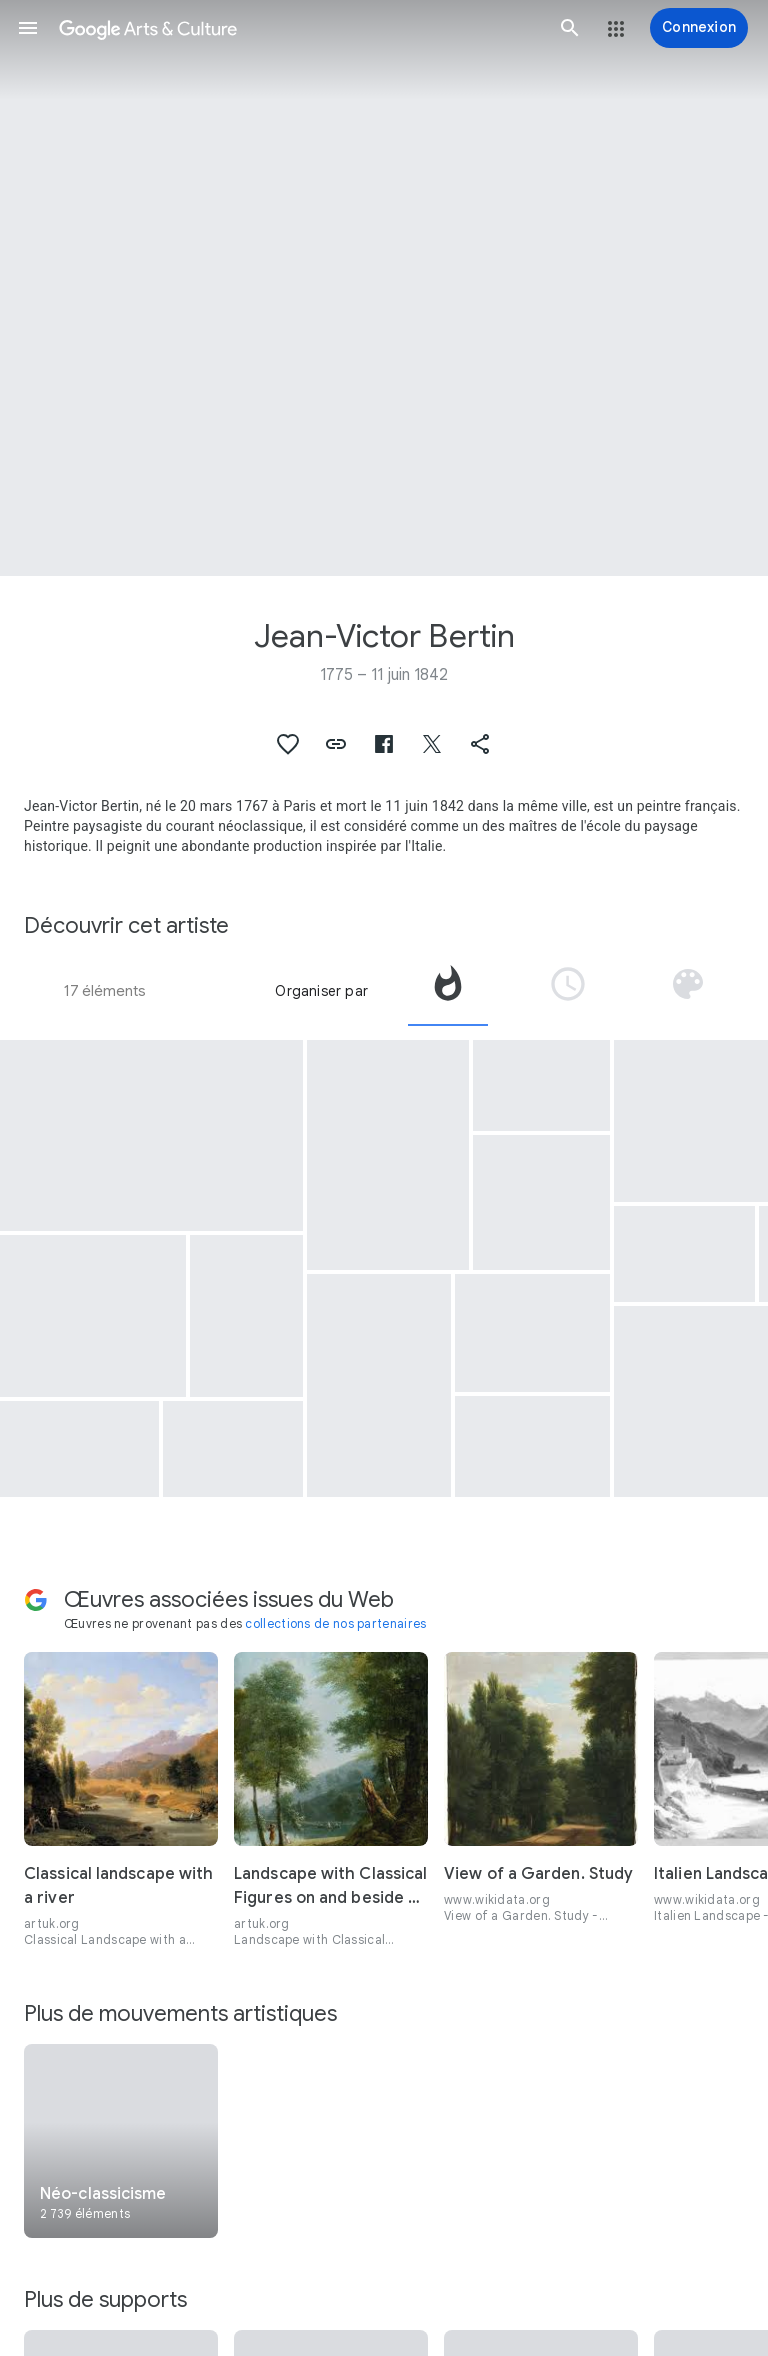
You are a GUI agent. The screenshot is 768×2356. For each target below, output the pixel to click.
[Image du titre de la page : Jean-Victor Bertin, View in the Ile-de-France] (384, 288)
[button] (28, 28)
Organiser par (321, 991)
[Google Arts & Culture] (299, 28)
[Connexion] (699, 28)
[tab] (448, 991)
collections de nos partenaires (335, 1623)
